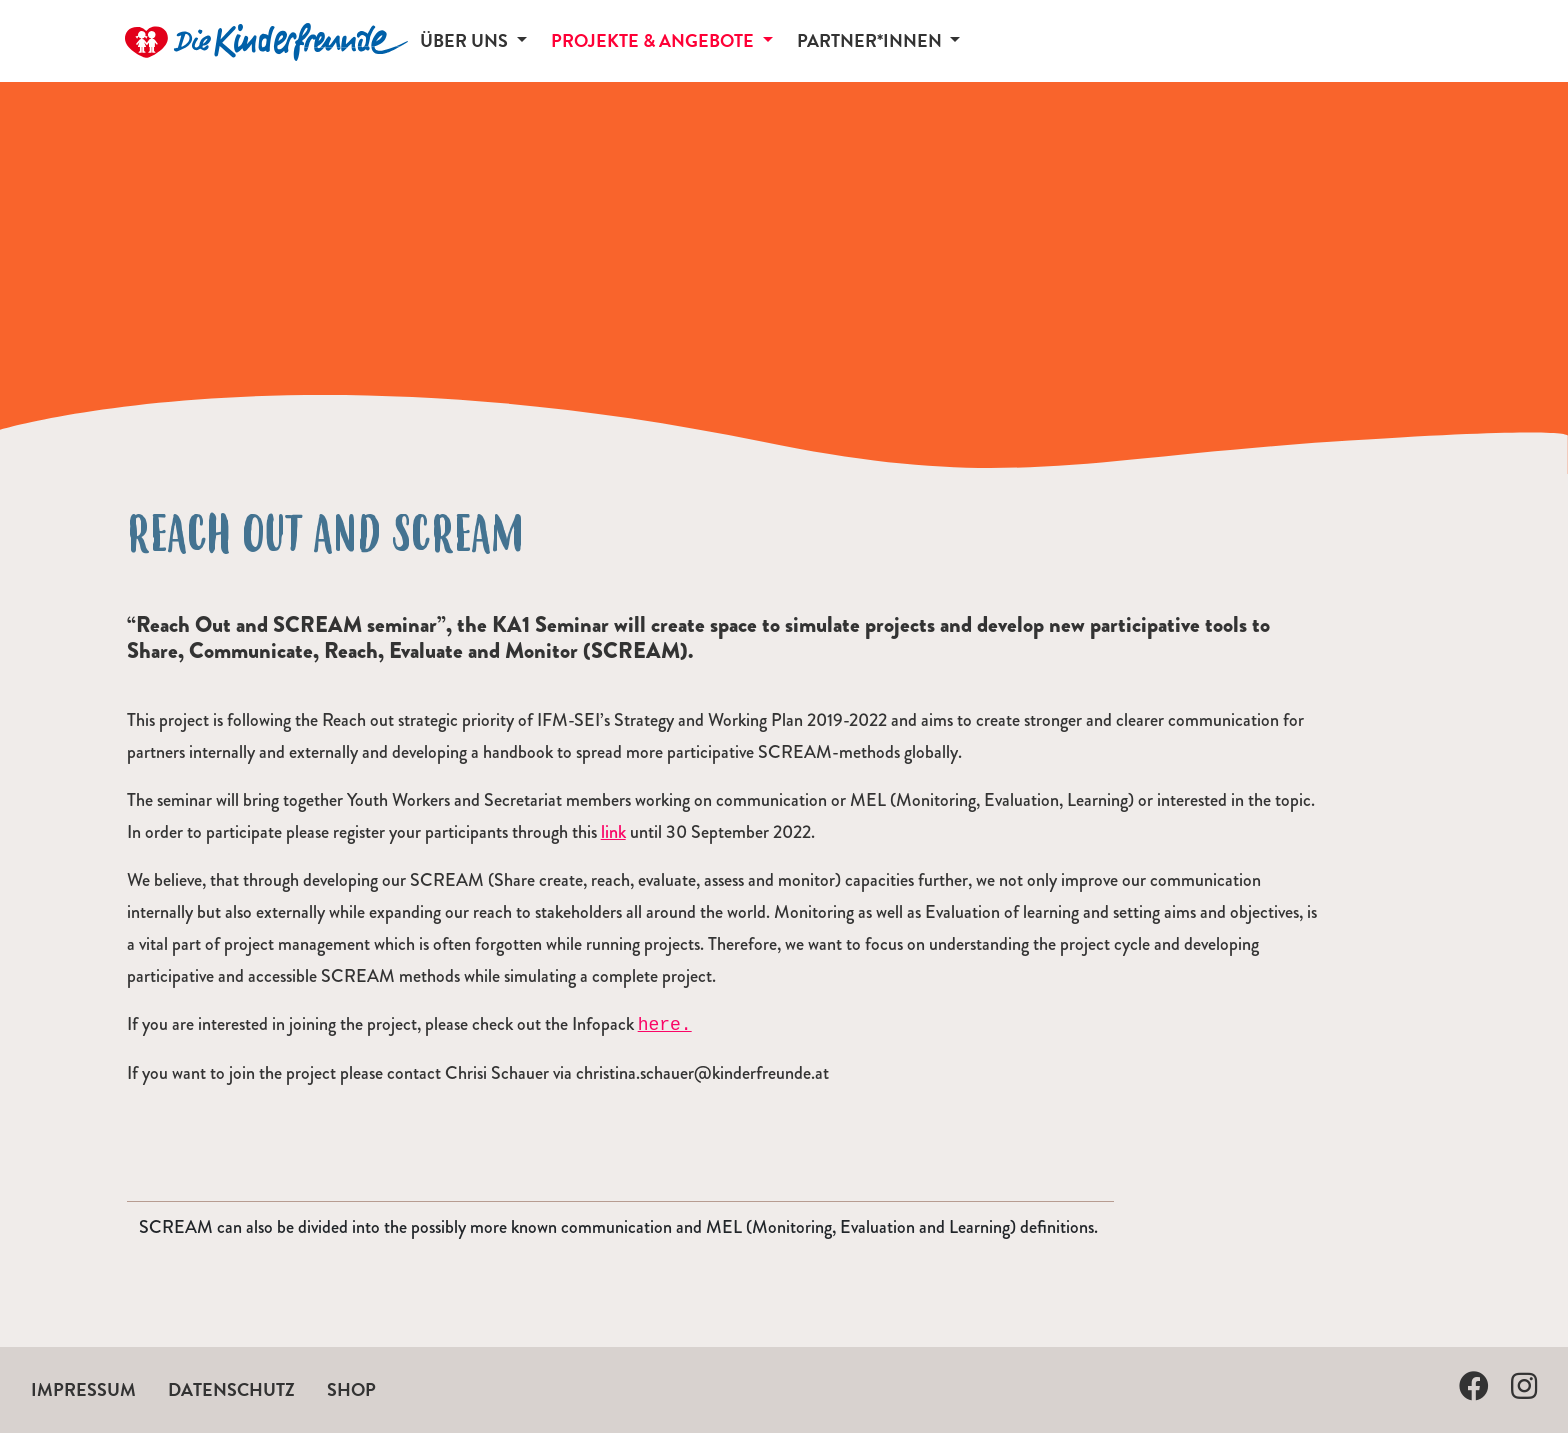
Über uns (466, 40)
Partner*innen (871, 40)
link (613, 832)
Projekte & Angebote (654, 40)
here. (665, 1025)
